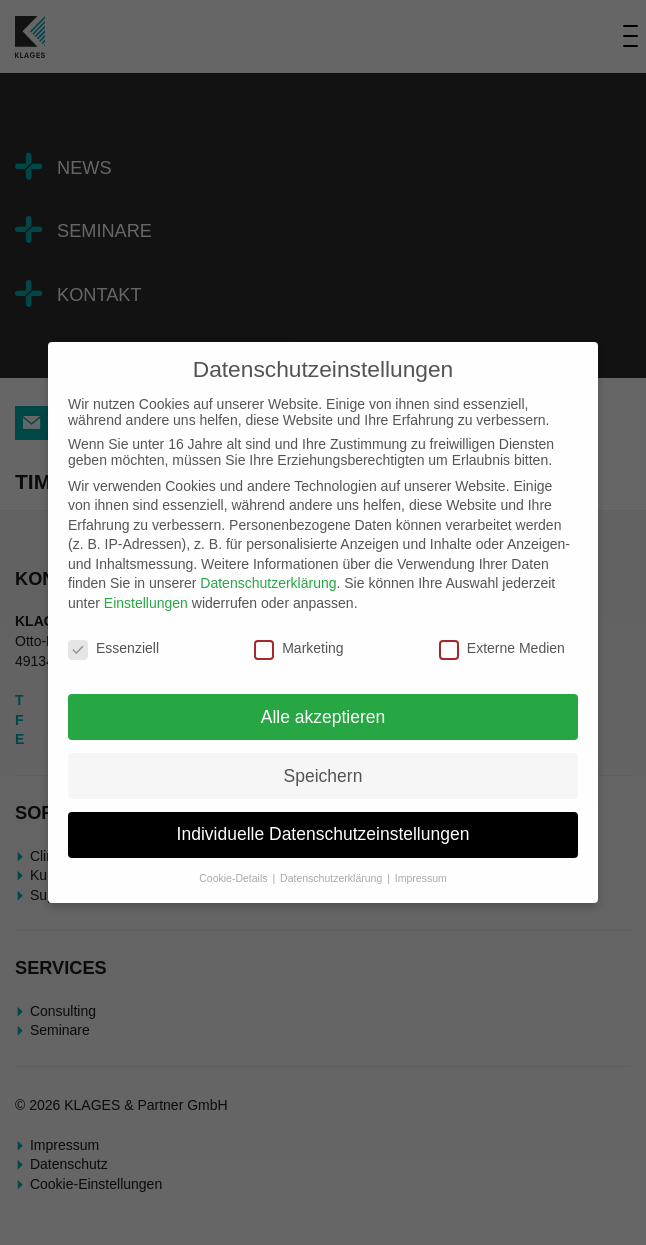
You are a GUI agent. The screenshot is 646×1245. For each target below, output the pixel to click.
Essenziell (113, 648)
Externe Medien (502, 648)
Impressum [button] (421, 878)
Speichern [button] (323, 776)
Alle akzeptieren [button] (323, 717)
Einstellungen (146, 603)
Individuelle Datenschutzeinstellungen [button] (323, 834)
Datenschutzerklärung (268, 583)
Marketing (298, 648)
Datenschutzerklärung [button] (332, 878)
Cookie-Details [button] (234, 878)
